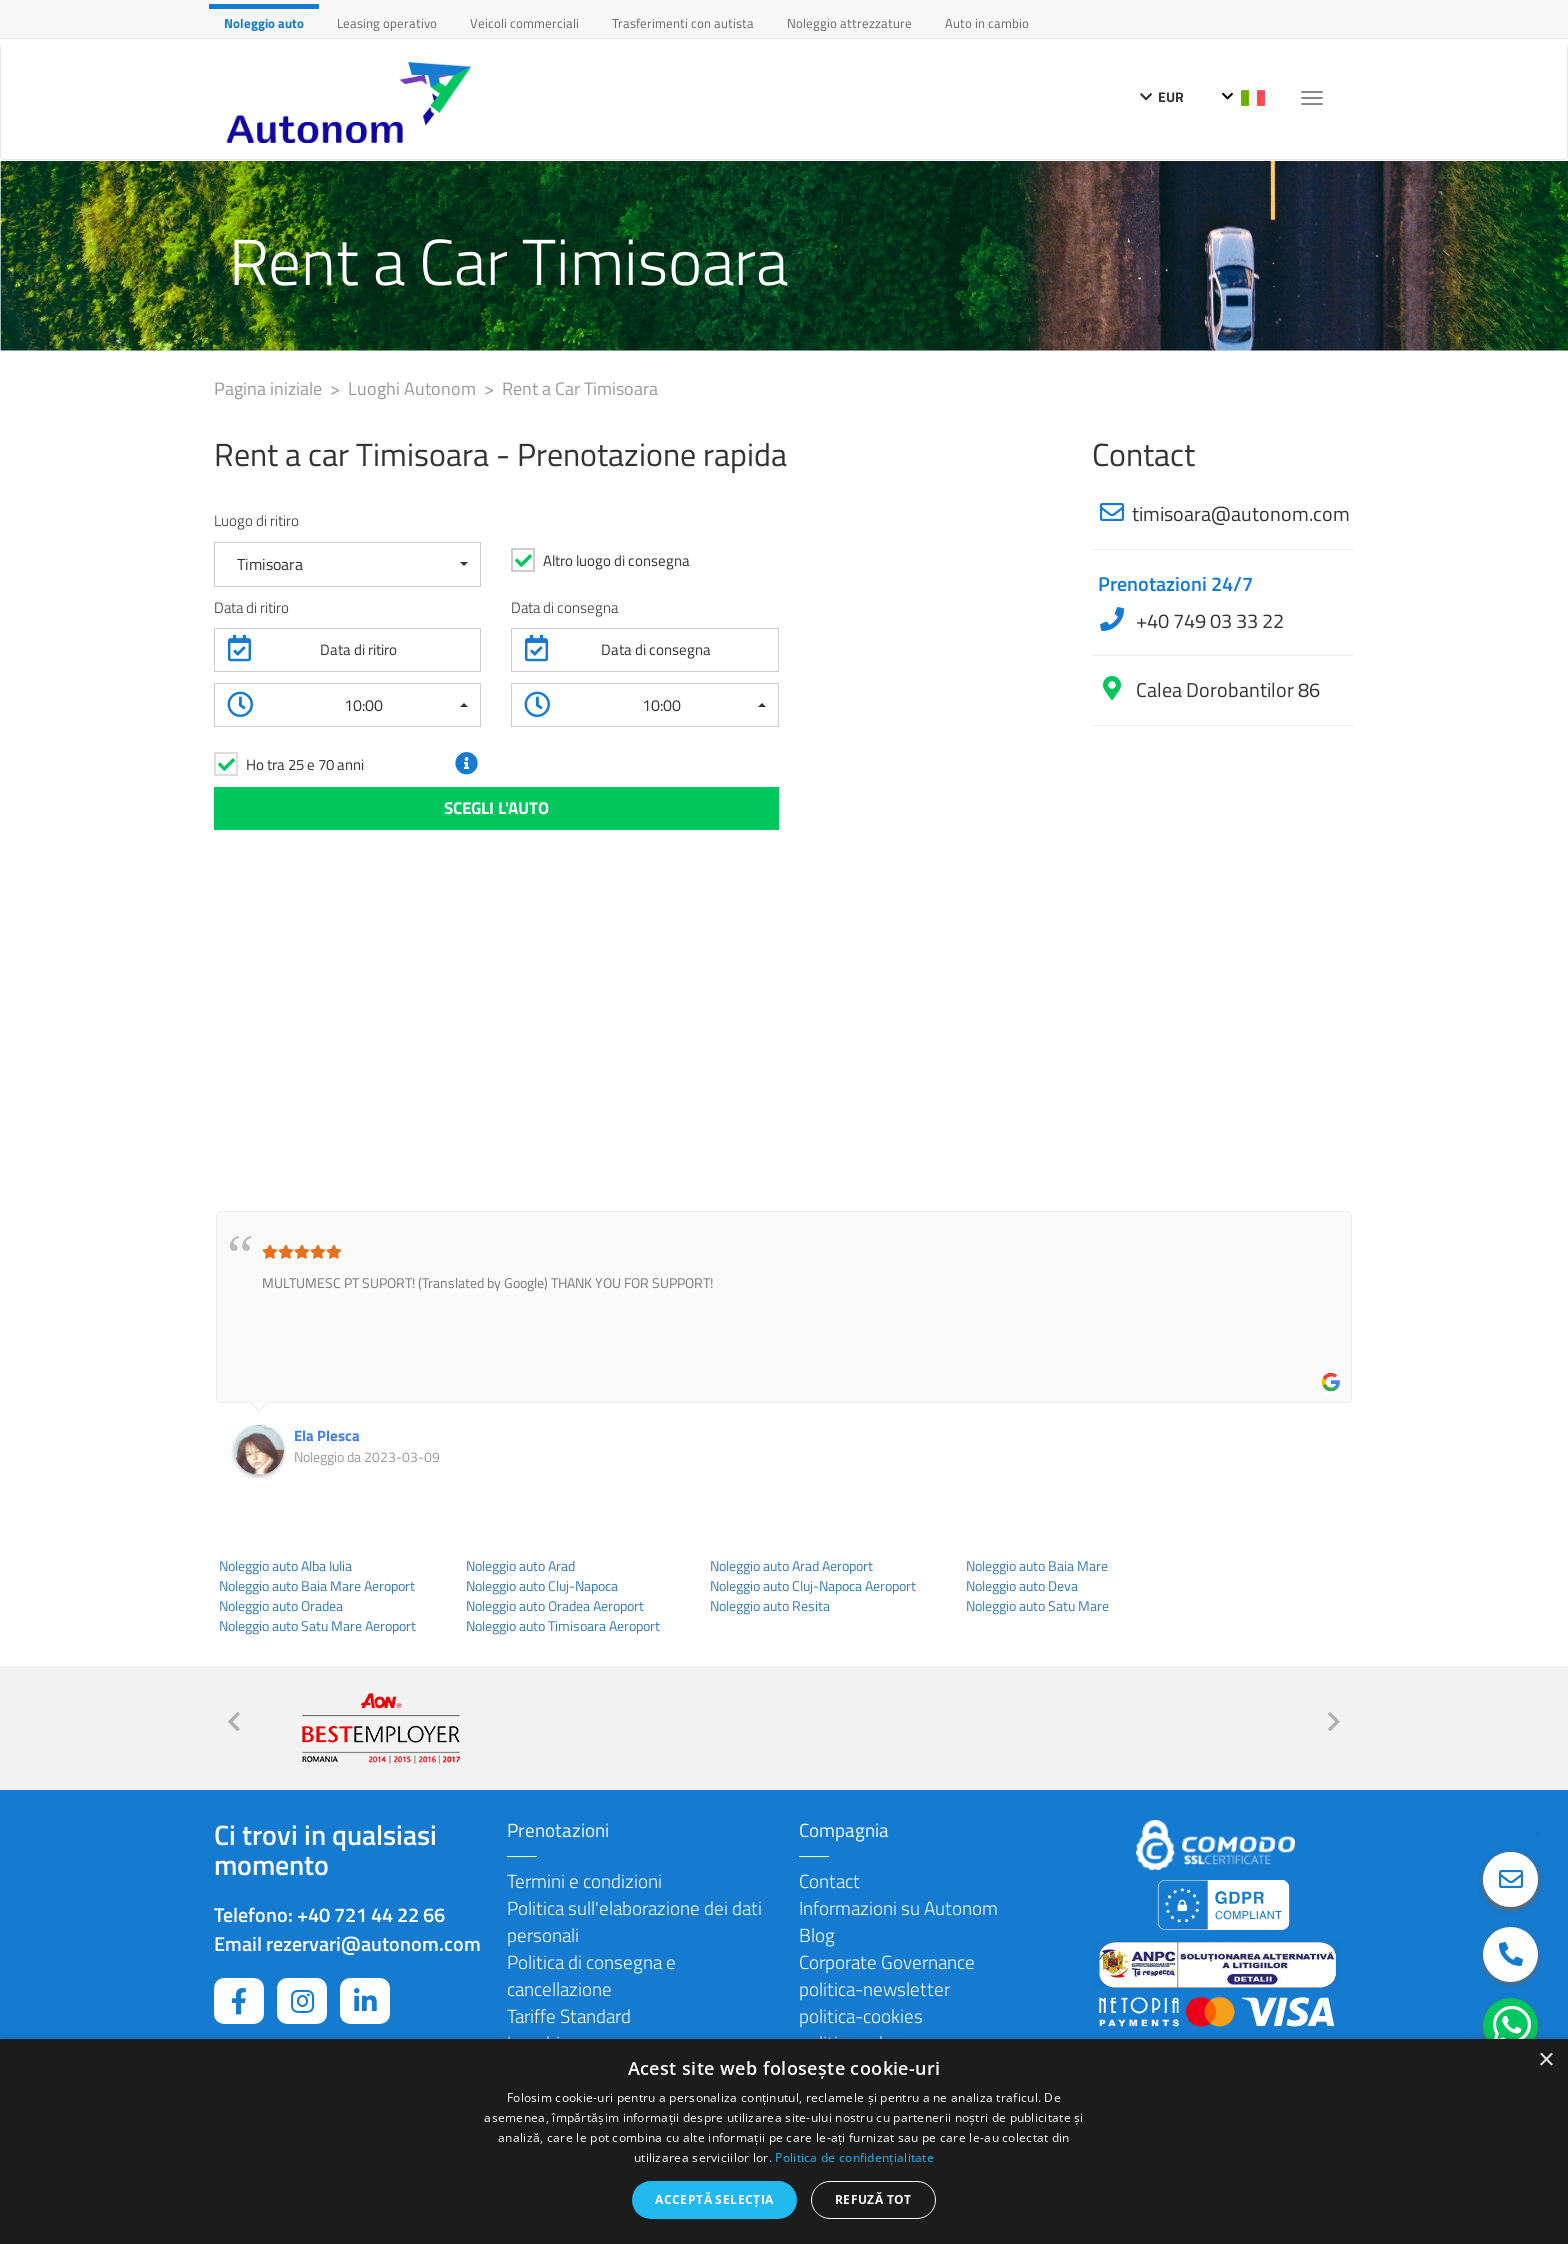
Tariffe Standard (569, 2015)
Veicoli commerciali (524, 23)
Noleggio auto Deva (1022, 1586)
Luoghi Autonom (414, 388)
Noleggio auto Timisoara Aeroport (563, 1626)
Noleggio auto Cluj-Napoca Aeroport (813, 1586)
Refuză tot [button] (873, 2199)
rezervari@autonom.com (373, 1943)
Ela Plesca (327, 1435)
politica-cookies (861, 2015)
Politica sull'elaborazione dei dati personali (634, 1921)
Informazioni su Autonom (898, 1907)
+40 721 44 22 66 (371, 1914)
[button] (347, 564)
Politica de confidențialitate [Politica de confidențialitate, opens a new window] (854, 2157)
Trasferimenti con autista (683, 23)
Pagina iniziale (270, 388)
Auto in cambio (987, 23)
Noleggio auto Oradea (281, 1606)
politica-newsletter (874, 1988)
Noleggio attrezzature (849, 23)
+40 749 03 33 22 (1208, 620)
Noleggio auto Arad (520, 1566)
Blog (817, 1934)
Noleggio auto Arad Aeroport (791, 1566)
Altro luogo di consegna (616, 560)
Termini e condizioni (584, 1880)
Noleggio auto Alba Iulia (285, 1566)
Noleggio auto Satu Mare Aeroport (317, 1626)
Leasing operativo (387, 23)
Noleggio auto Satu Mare (1037, 1606)
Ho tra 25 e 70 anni (305, 764)
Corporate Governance (887, 1961)
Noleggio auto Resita (770, 1606)
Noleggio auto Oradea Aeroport (555, 1606)
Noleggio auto (264, 23)
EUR (1162, 96)
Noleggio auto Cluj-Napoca (542, 1586)
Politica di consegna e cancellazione (591, 1975)
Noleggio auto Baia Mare (1037, 1566)
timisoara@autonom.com (1241, 513)
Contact (829, 1880)
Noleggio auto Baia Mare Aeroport (317, 1586)
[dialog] (784, 2141)
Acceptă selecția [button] (714, 2199)
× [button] (1545, 2060)
